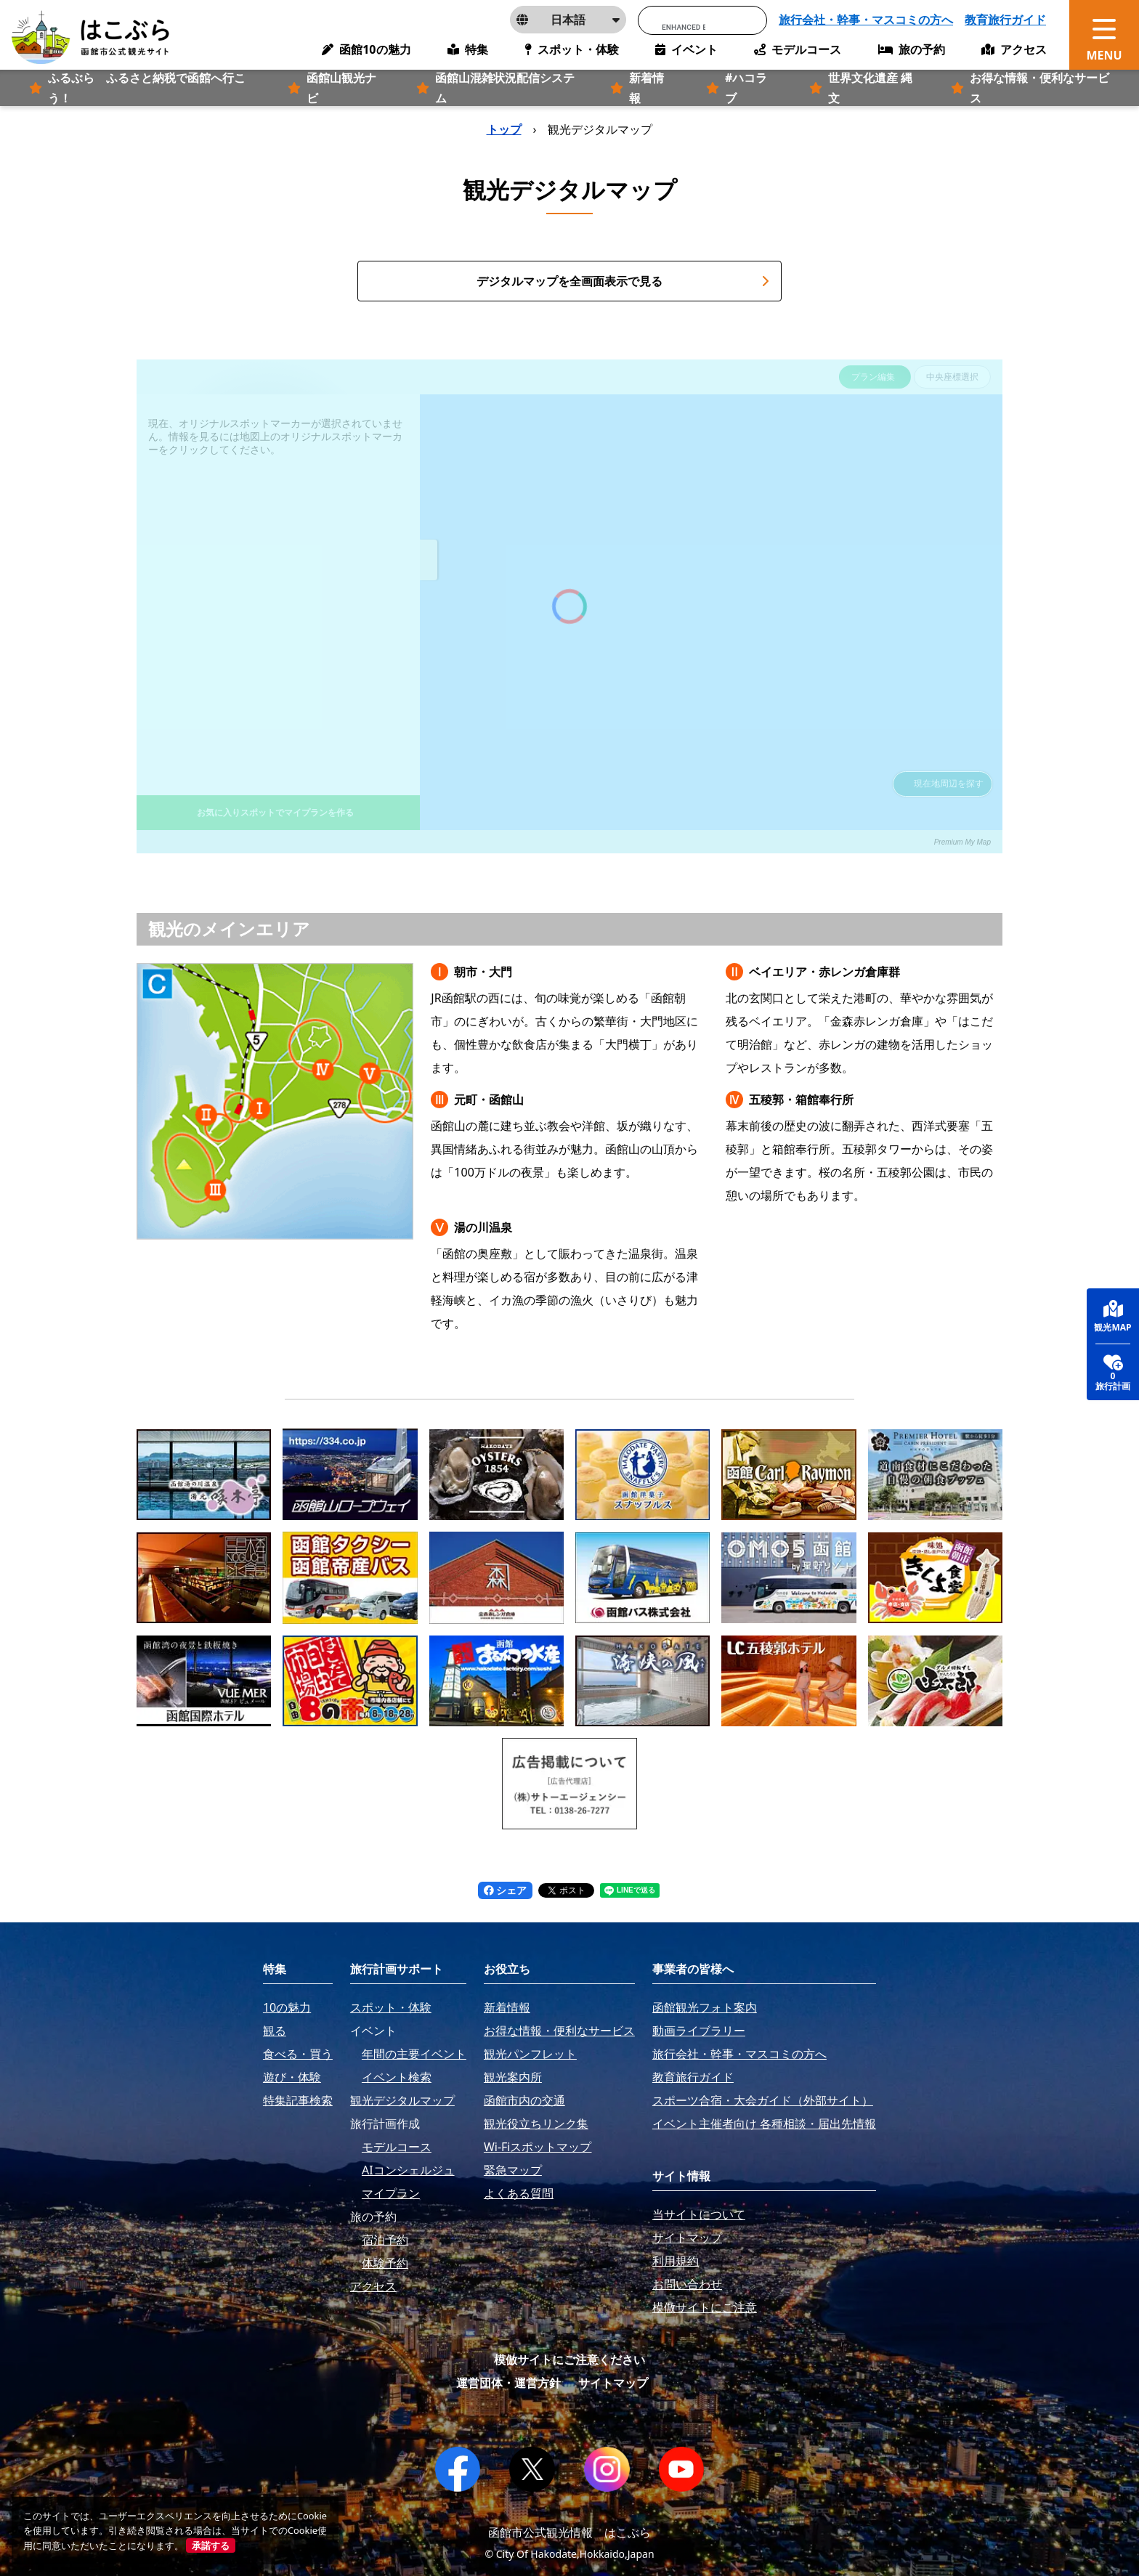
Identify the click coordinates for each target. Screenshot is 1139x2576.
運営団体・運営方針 (508, 2383)
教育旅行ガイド (1005, 20)
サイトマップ (613, 2383)
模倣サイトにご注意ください (569, 2360)
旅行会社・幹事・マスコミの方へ (866, 20)
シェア (505, 1890)
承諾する (211, 2545)
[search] (683, 27)
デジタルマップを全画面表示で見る (623, 281)
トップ (504, 129)
